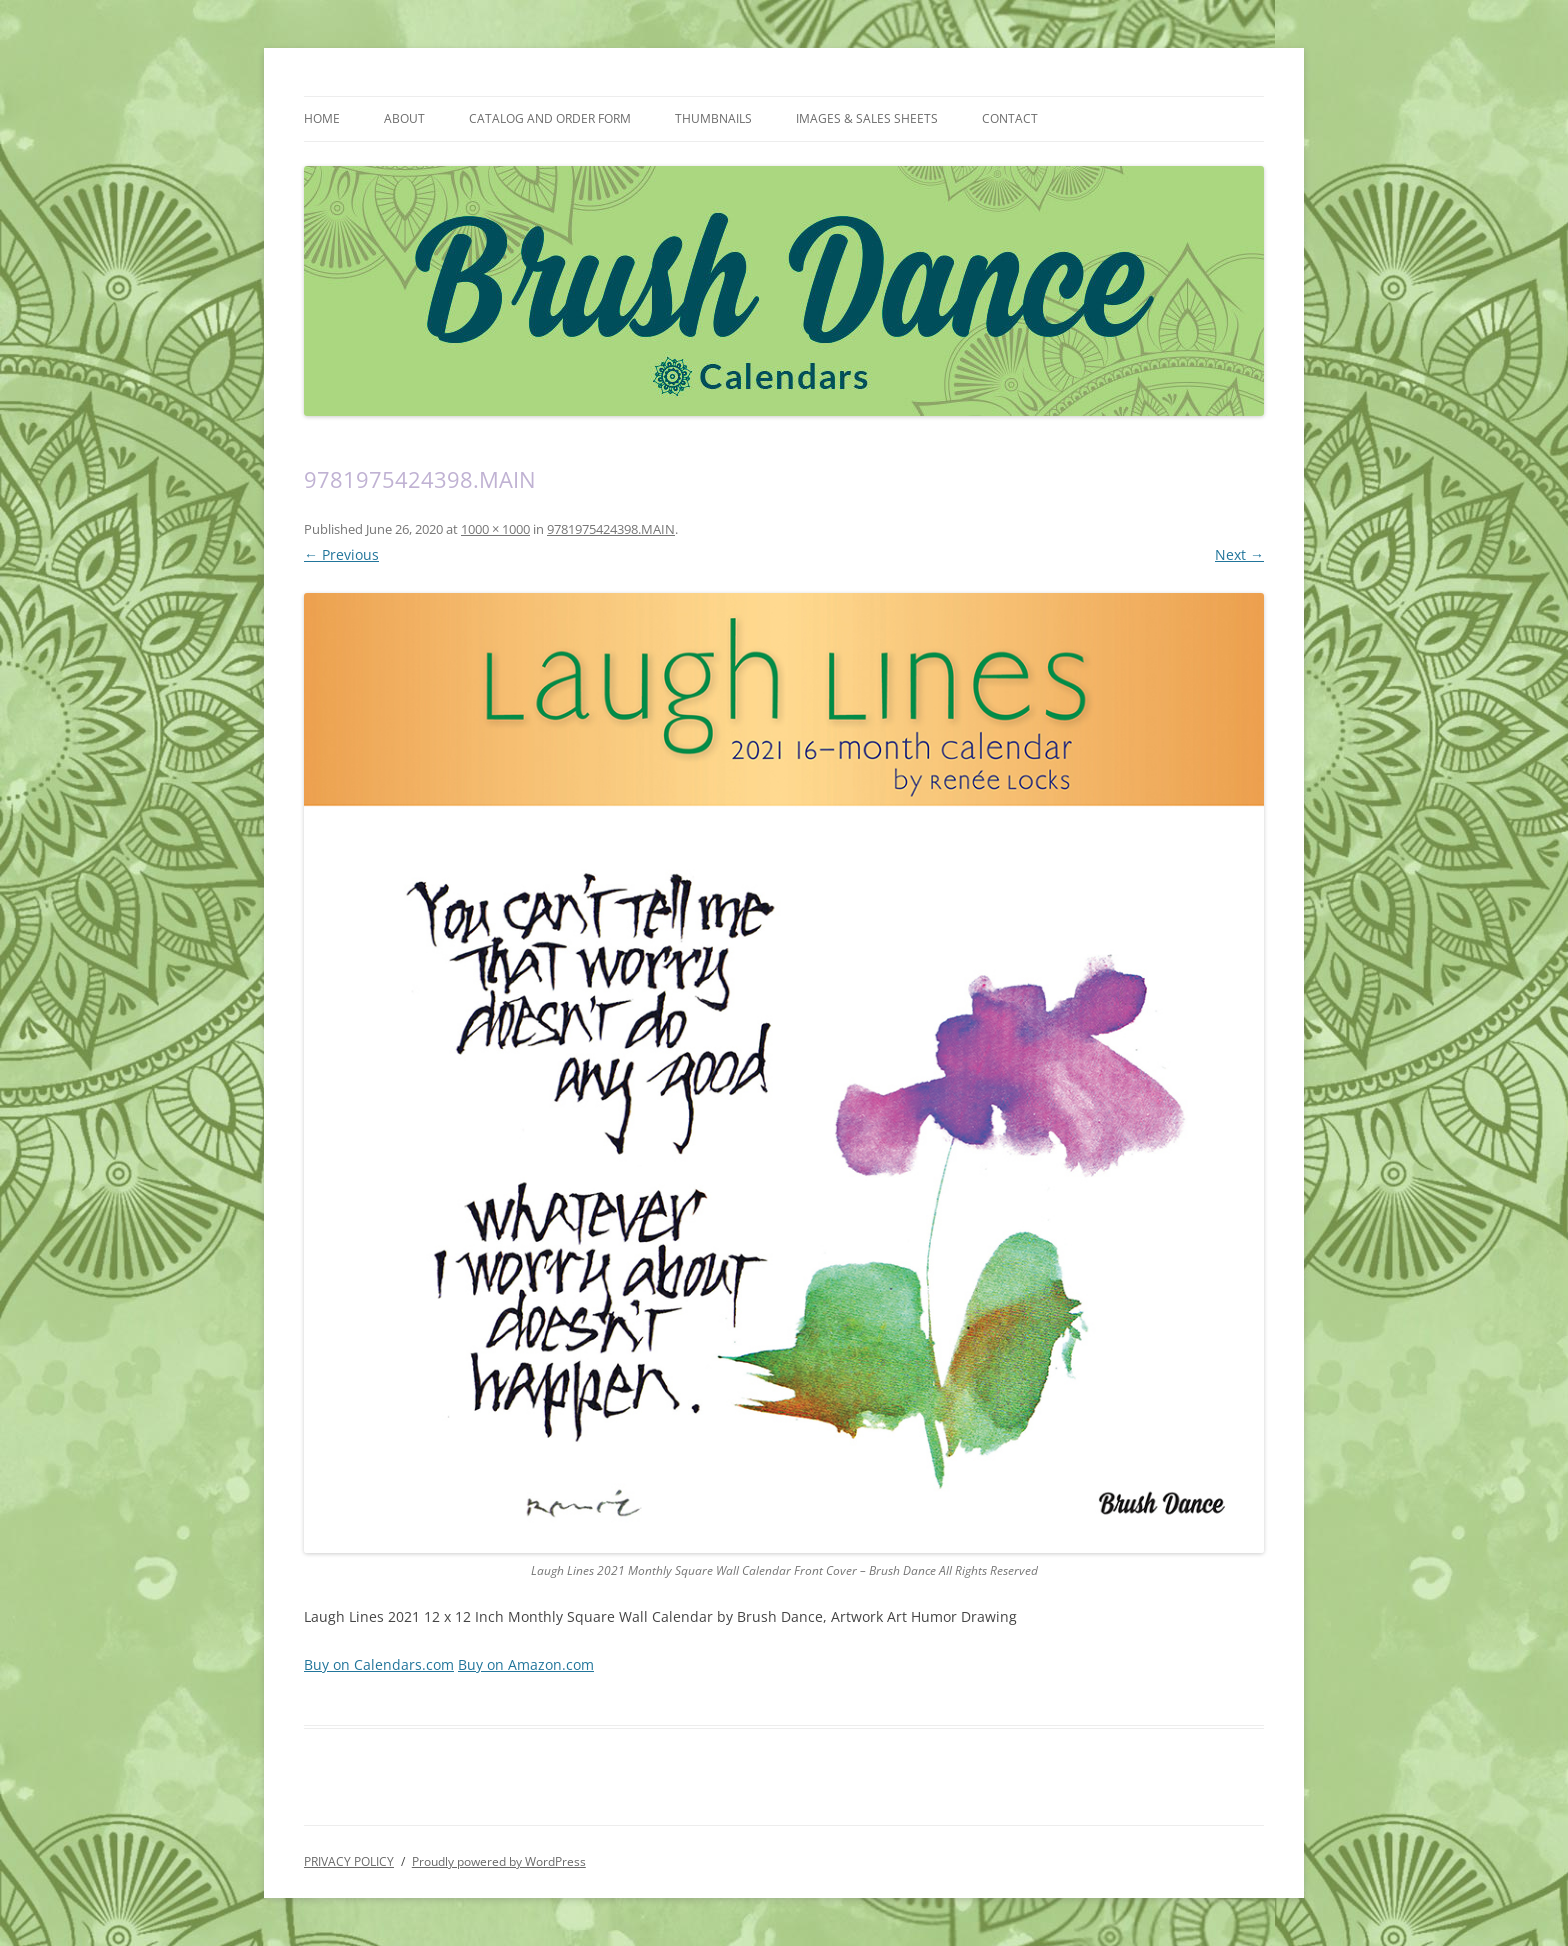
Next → (1239, 554)
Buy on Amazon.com (526, 1664)
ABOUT (404, 118)
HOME (322, 118)
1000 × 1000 (495, 529)
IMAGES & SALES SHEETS (867, 118)
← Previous (341, 554)
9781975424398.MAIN (611, 529)
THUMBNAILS (713, 118)
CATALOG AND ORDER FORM (550, 118)
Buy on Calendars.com (379, 1664)
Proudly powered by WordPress (499, 1861)
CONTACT (1010, 118)
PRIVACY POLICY (349, 1861)
